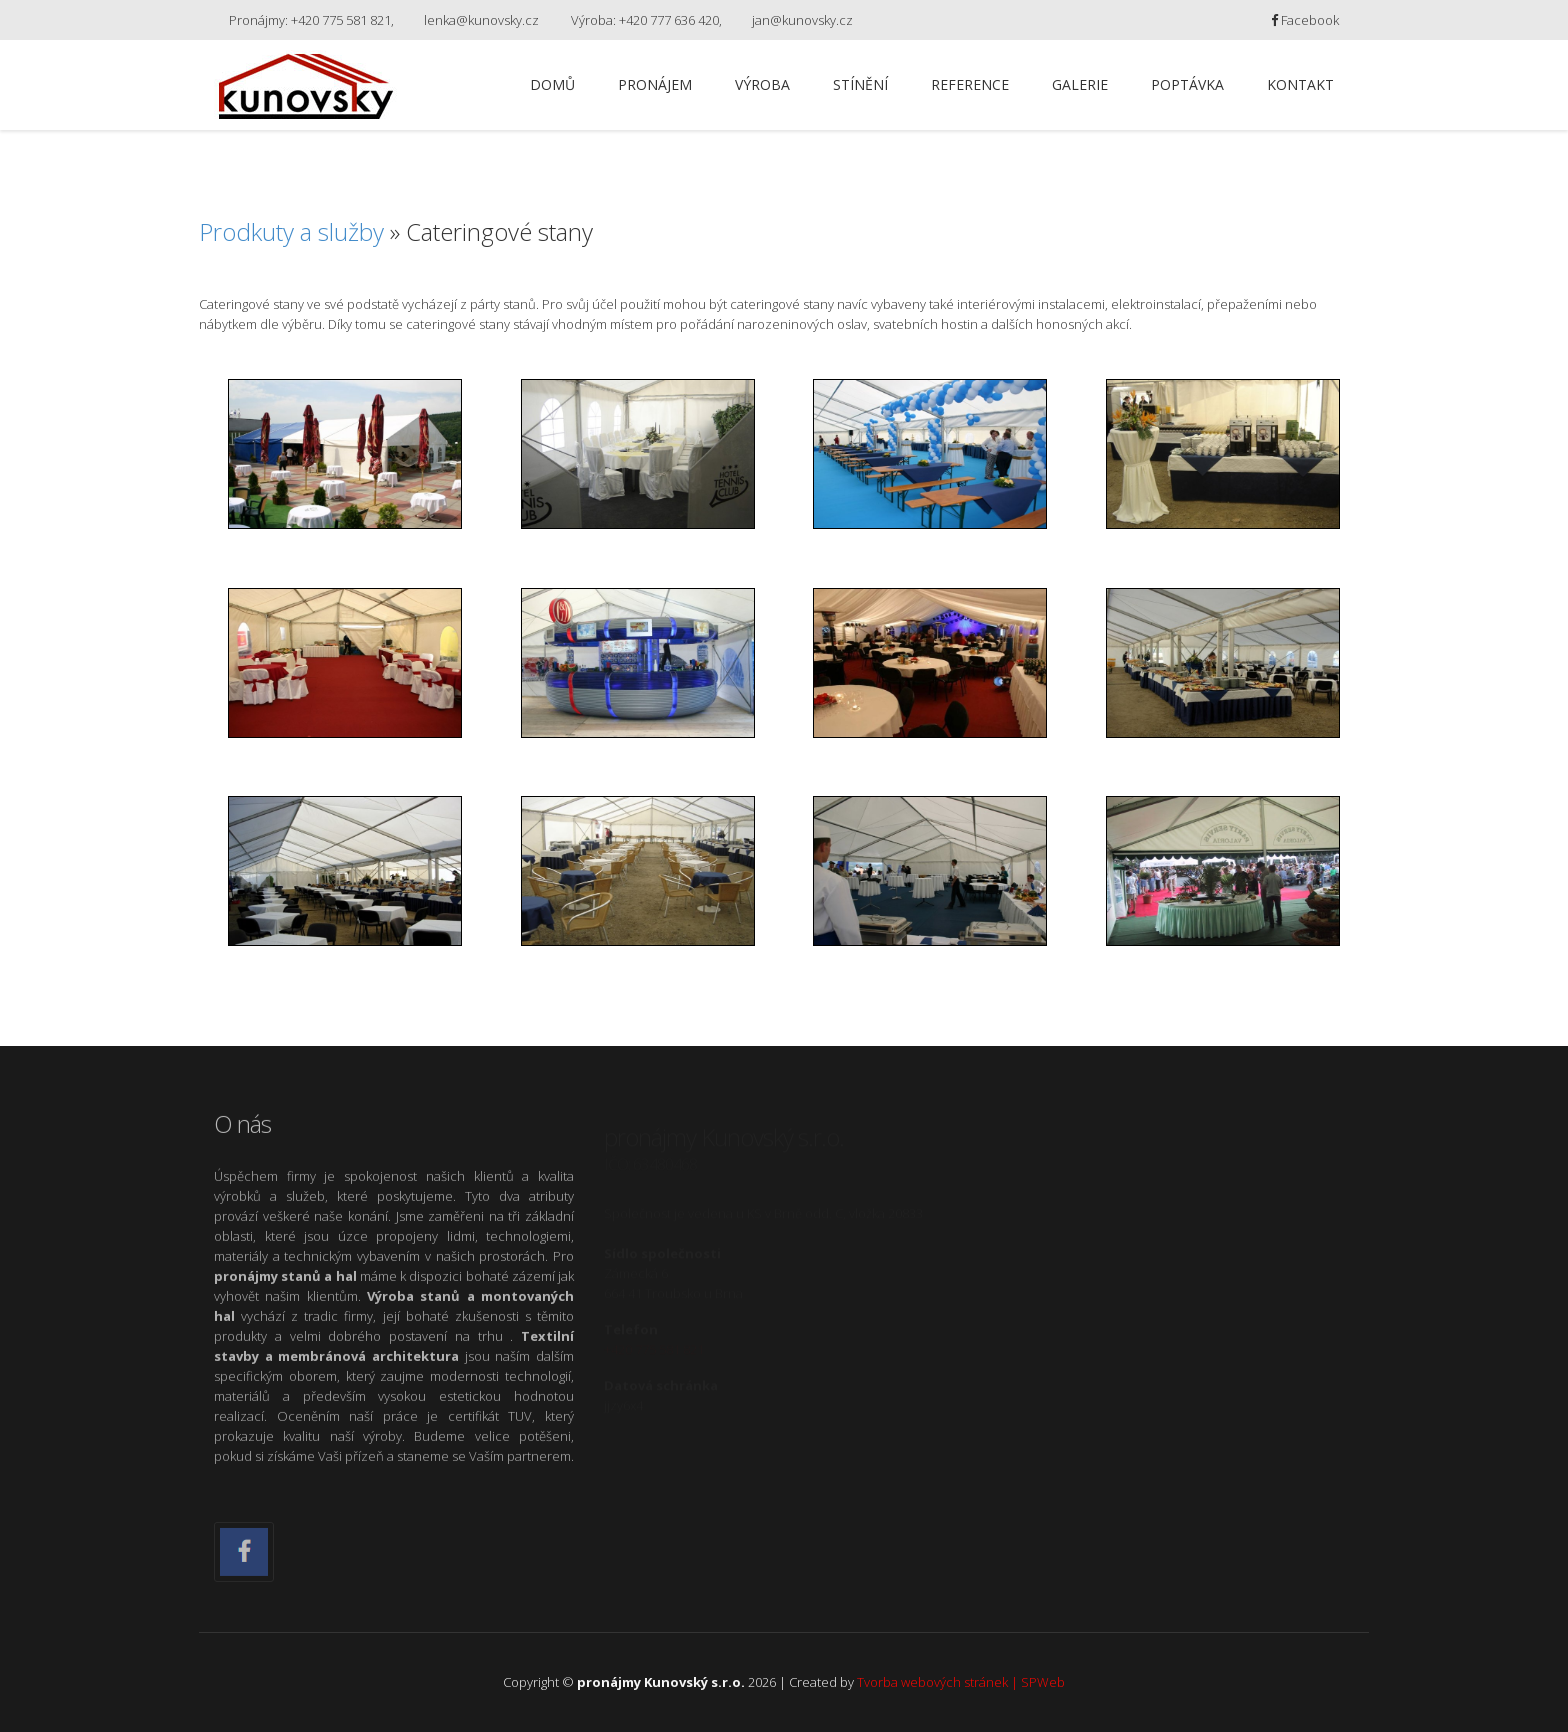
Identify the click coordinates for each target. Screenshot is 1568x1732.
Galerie (1080, 84)
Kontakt (1300, 84)
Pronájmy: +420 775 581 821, (311, 20)
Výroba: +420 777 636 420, (646, 20)
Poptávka (1187, 84)
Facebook (1305, 20)
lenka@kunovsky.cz (481, 20)
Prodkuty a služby (291, 231)
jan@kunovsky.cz (802, 20)
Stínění (860, 84)
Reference (970, 84)
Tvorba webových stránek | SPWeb (961, 1682)
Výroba (762, 84)
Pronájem (655, 84)
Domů (552, 84)
